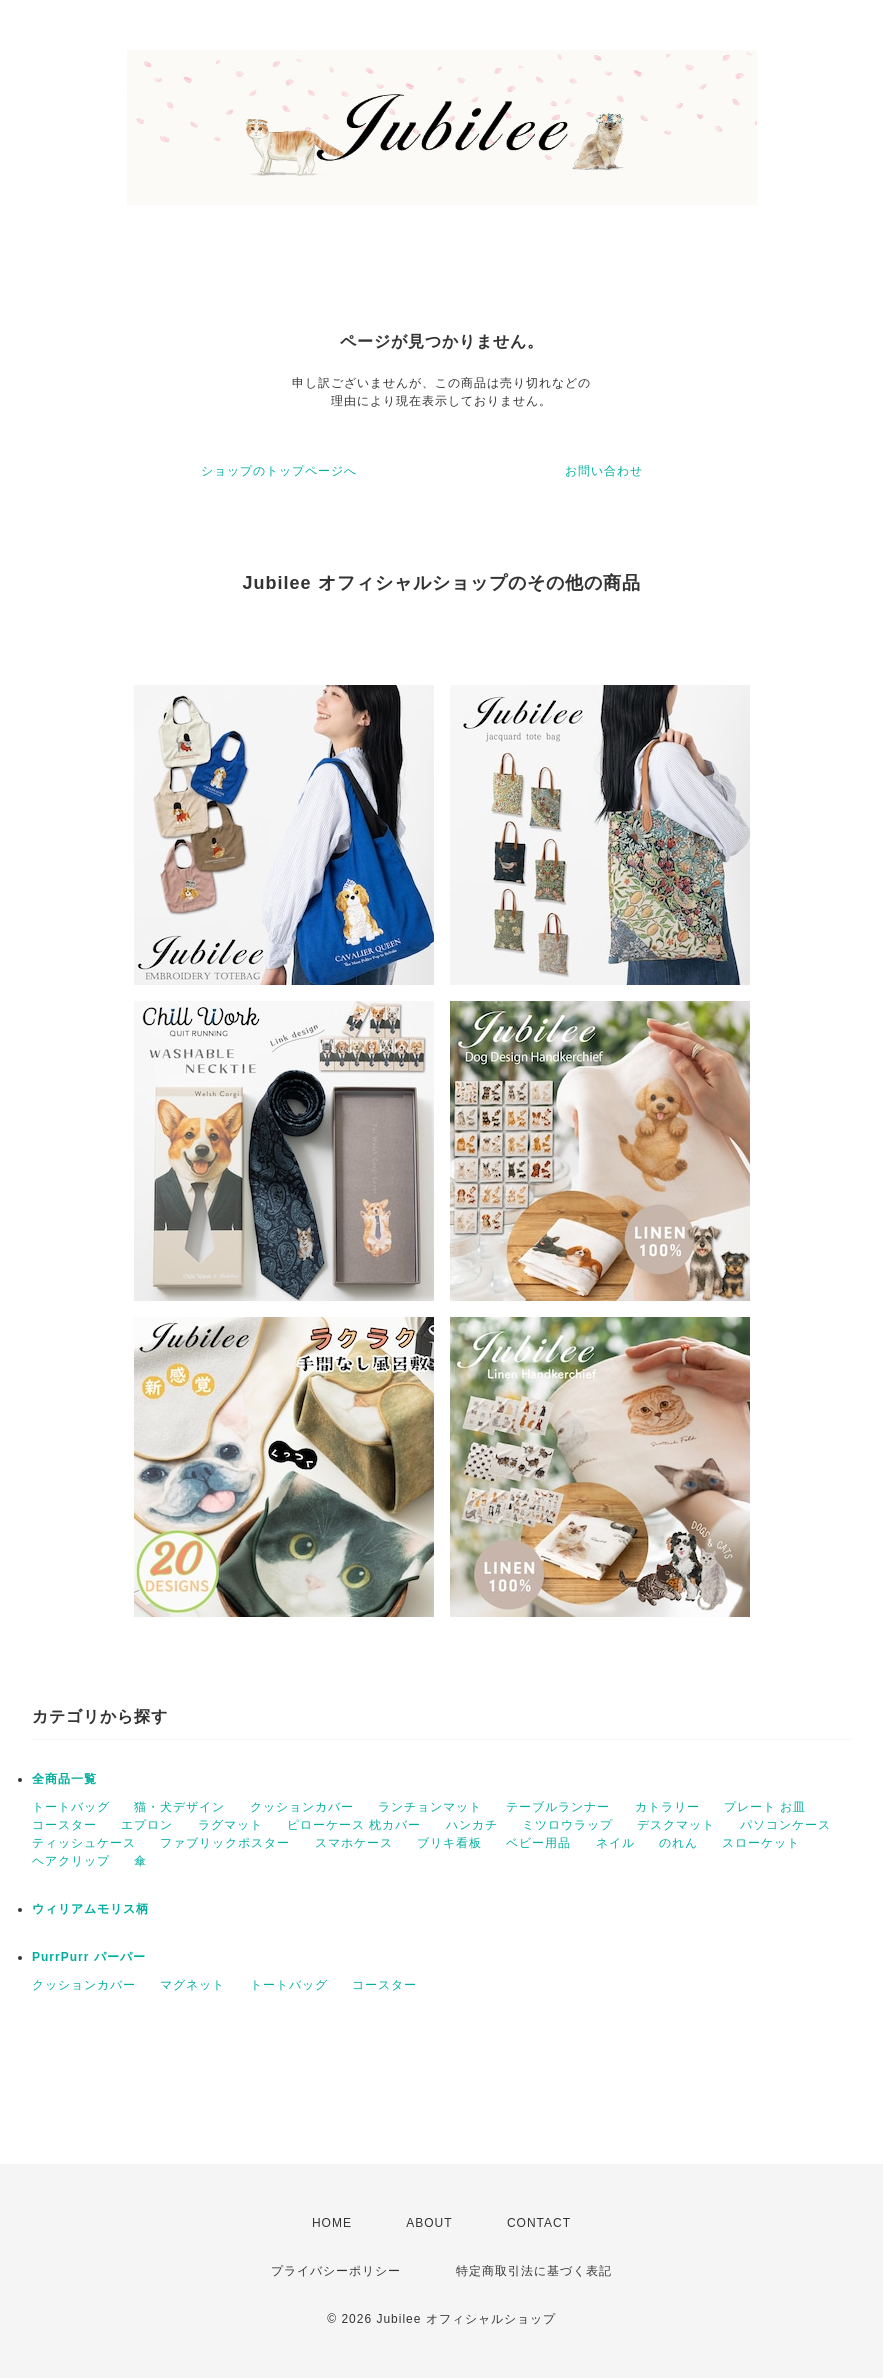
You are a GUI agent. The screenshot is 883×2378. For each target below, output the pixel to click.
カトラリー (667, 1807)
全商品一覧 (64, 1779)
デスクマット (676, 1825)
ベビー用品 (538, 1843)
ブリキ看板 (449, 1843)
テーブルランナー (558, 1807)
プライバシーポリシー (336, 2271)
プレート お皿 (765, 1807)
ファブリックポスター (225, 1843)
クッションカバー (302, 1807)
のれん (678, 1843)
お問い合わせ (604, 471)
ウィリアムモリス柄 (90, 1909)
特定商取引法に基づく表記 (534, 2271)
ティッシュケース (84, 1843)
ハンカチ (472, 1825)
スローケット (761, 1843)
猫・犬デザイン (179, 1807)
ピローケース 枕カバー (354, 1825)
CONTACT (539, 2223)
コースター (64, 1825)
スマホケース (354, 1843)
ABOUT (429, 2223)
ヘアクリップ (71, 1861)
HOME (332, 2223)
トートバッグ (71, 1807)
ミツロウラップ (567, 1825)
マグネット (192, 1985)
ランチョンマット (430, 1807)
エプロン (147, 1825)
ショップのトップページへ (279, 471)
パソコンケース (785, 1825)
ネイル (615, 1843)
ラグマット (230, 1825)
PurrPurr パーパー (89, 1957)
